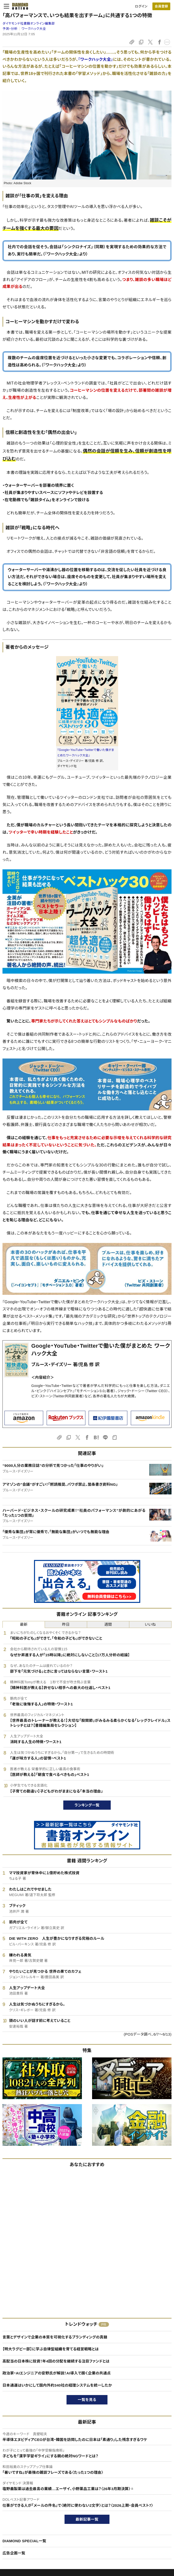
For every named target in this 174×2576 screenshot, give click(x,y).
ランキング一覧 (87, 1805)
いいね (150, 1624)
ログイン (141, 6)
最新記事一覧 (87, 2519)
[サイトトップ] (20, 6)
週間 (108, 1624)
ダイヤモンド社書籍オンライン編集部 (28, 23)
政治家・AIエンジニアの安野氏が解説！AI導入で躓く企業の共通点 (56, 2373)
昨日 (66, 1624)
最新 (24, 1624)
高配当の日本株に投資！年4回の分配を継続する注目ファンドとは (55, 2361)
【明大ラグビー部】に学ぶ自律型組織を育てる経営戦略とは (50, 2349)
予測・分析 (9, 29)
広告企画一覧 (13, 2553)
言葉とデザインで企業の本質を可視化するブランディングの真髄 (54, 2337)
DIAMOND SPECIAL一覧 (24, 2541)
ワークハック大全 (34, 29)
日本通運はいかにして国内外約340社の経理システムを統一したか (57, 2385)
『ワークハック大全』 (95, 59)
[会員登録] (161, 6)
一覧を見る (87, 2400)
